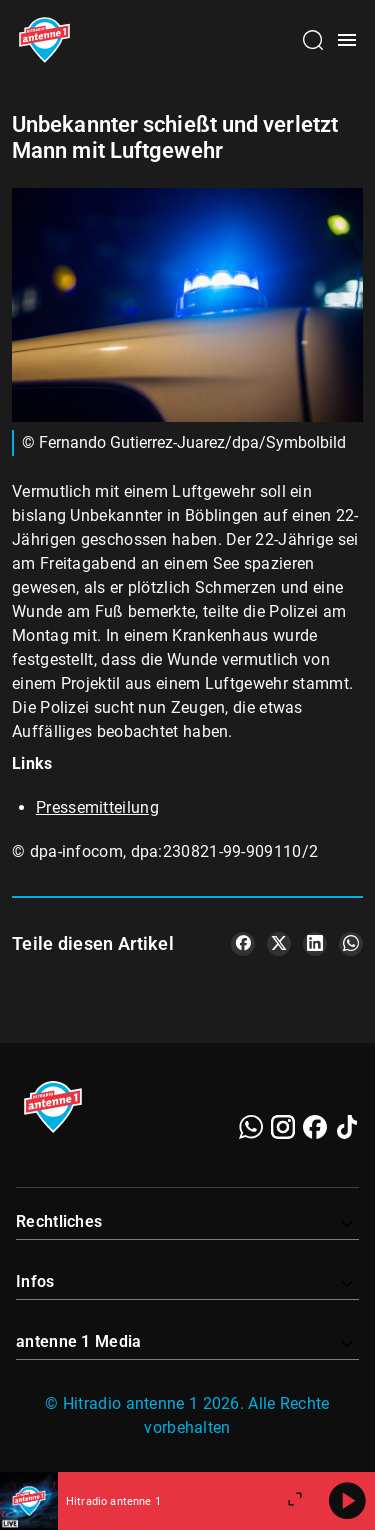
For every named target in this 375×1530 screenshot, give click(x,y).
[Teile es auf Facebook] (243, 944)
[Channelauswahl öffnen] (313, 40)
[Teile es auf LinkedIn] (315, 944)
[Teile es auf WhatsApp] (351, 944)
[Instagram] (283, 1127)
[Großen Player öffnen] (295, 1501)
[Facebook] (315, 1127)
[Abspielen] (347, 1501)
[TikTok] (347, 1127)
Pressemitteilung (97, 807)
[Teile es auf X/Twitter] (279, 944)
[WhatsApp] (251, 1127)
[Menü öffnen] (347, 40)
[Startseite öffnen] (44, 40)
